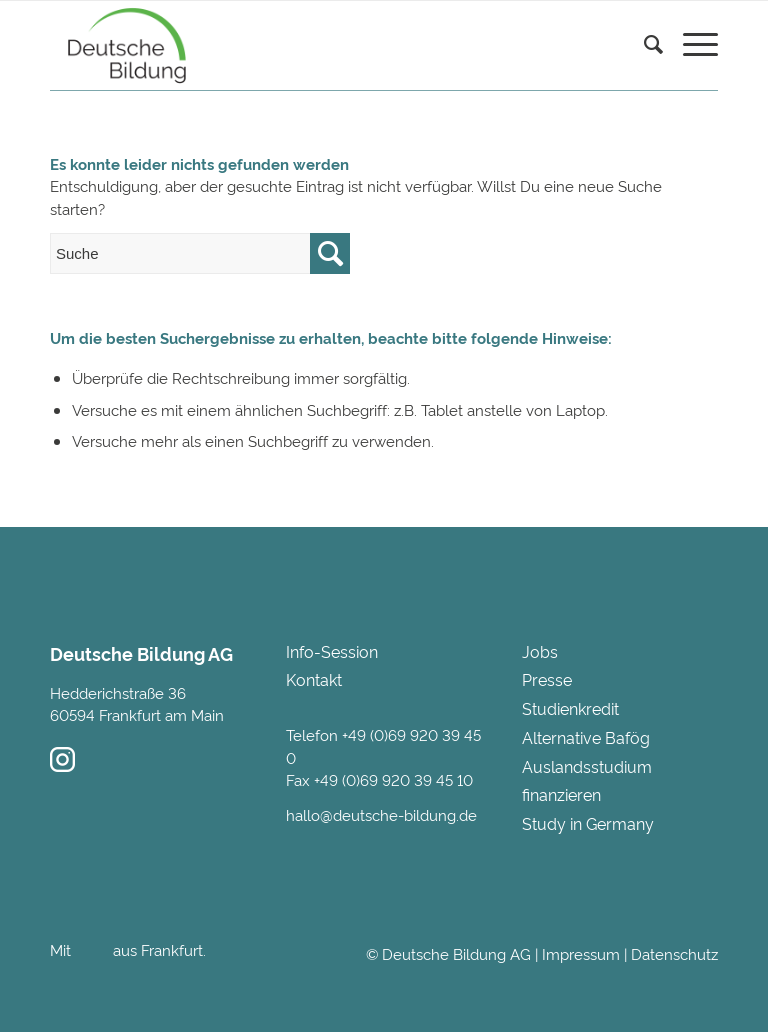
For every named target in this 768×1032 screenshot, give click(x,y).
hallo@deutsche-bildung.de (381, 814)
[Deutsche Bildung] (122, 45)
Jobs (540, 651)
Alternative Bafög (586, 737)
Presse (547, 679)
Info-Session (332, 651)
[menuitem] (643, 70)
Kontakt (314, 679)
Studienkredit (570, 708)
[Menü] (690, 46)
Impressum (581, 953)
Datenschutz (674, 953)
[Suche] (643, 46)
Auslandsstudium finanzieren (587, 780)
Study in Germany (588, 823)
